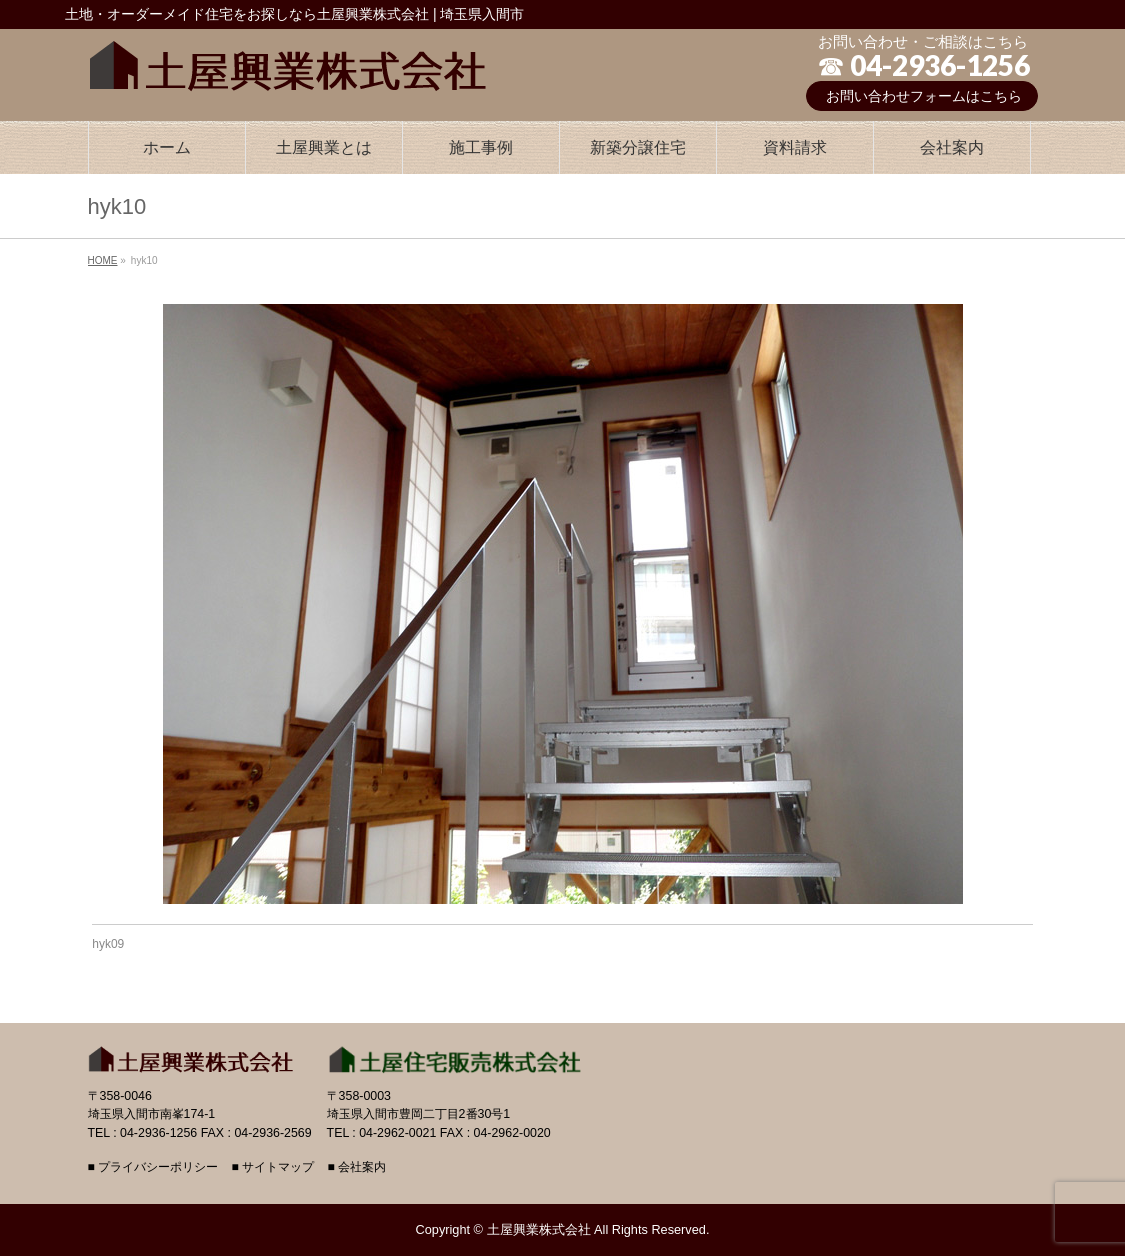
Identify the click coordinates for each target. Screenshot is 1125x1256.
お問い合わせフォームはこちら (924, 96)
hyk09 (108, 944)
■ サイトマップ (272, 1167)
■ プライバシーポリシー (153, 1167)
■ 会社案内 (356, 1167)
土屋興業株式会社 (539, 1229)
